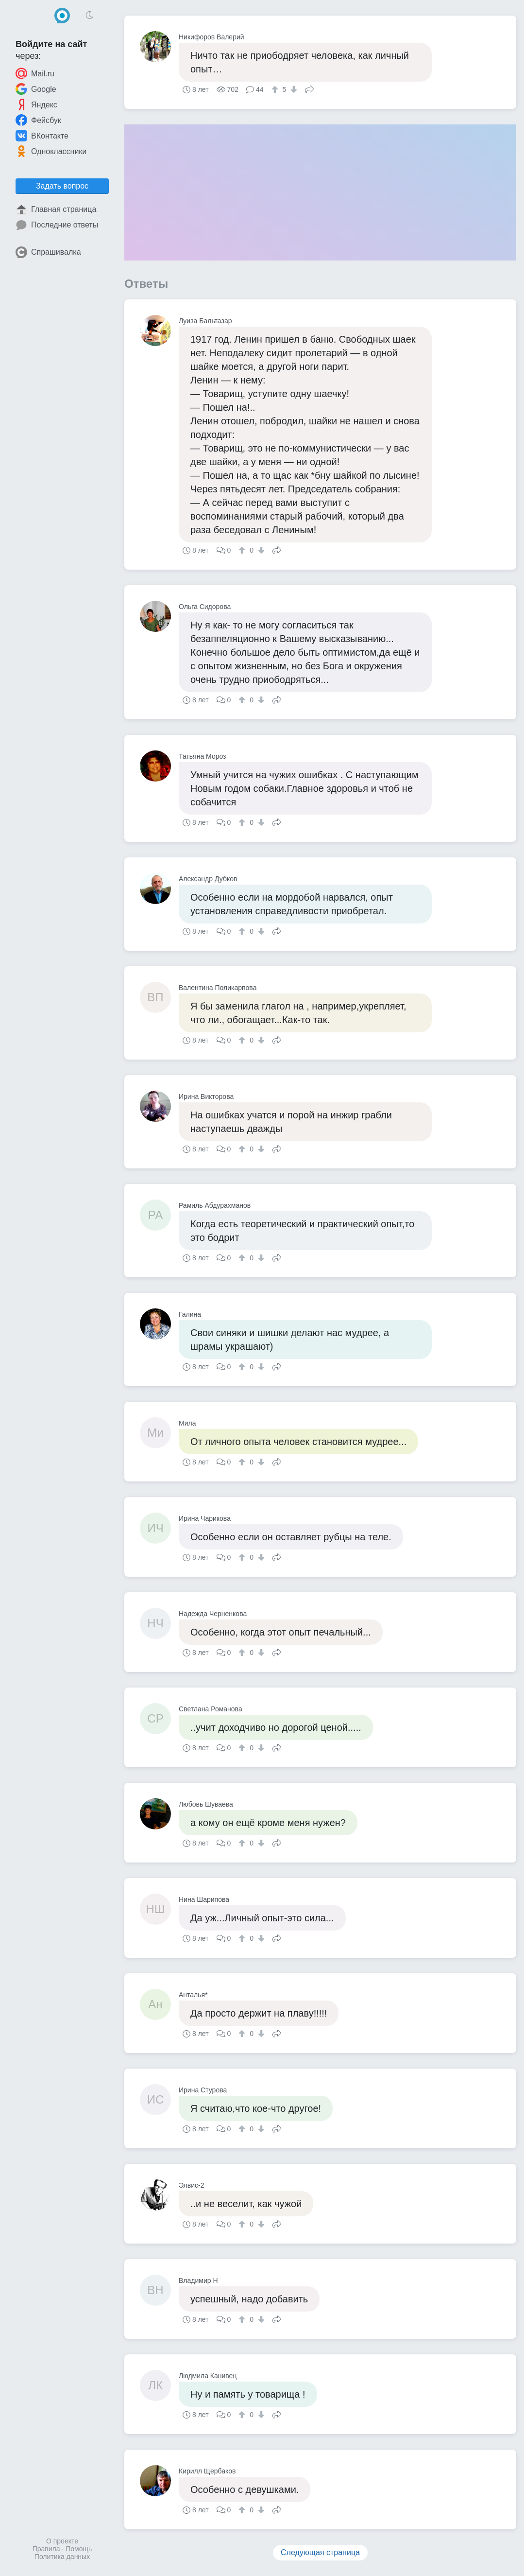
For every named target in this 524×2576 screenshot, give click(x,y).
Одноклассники (51, 151)
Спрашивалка (48, 252)
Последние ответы (57, 225)
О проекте (62, 2541)
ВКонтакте (42, 135)
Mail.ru (35, 73)
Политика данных (62, 2556)
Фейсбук (38, 120)
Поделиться (309, 88)
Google (36, 89)
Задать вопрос (62, 186)
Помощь (79, 2549)
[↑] (276, 89)
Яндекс (36, 104)
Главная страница (56, 209)
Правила (46, 2549)
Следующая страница (320, 2552)
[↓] (292, 89)
